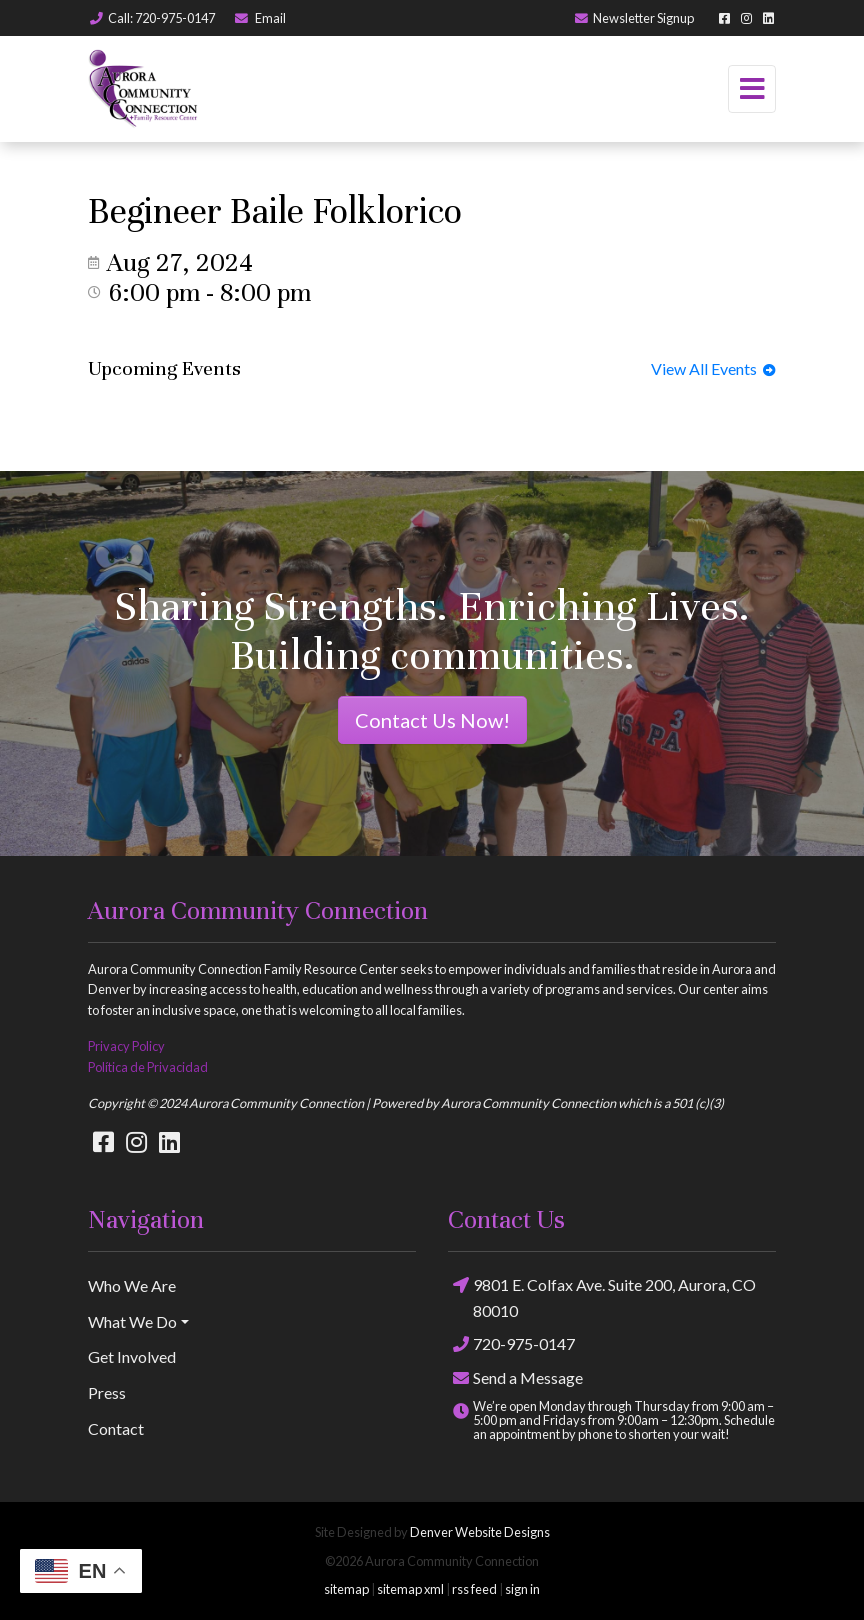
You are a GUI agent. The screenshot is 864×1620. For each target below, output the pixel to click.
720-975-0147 (511, 1344)
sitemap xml (410, 1589)
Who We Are (132, 1285)
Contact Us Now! (432, 720)
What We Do (132, 1321)
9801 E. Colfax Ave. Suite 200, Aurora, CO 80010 (602, 1296)
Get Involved (132, 1356)
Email (259, 18)
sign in (522, 1589)
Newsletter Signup (633, 18)
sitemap (346, 1589)
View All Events (713, 368)
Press (107, 1392)
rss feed (474, 1589)
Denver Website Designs (480, 1532)
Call (151, 18)
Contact (116, 1428)
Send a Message (515, 1377)
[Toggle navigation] (752, 89)
